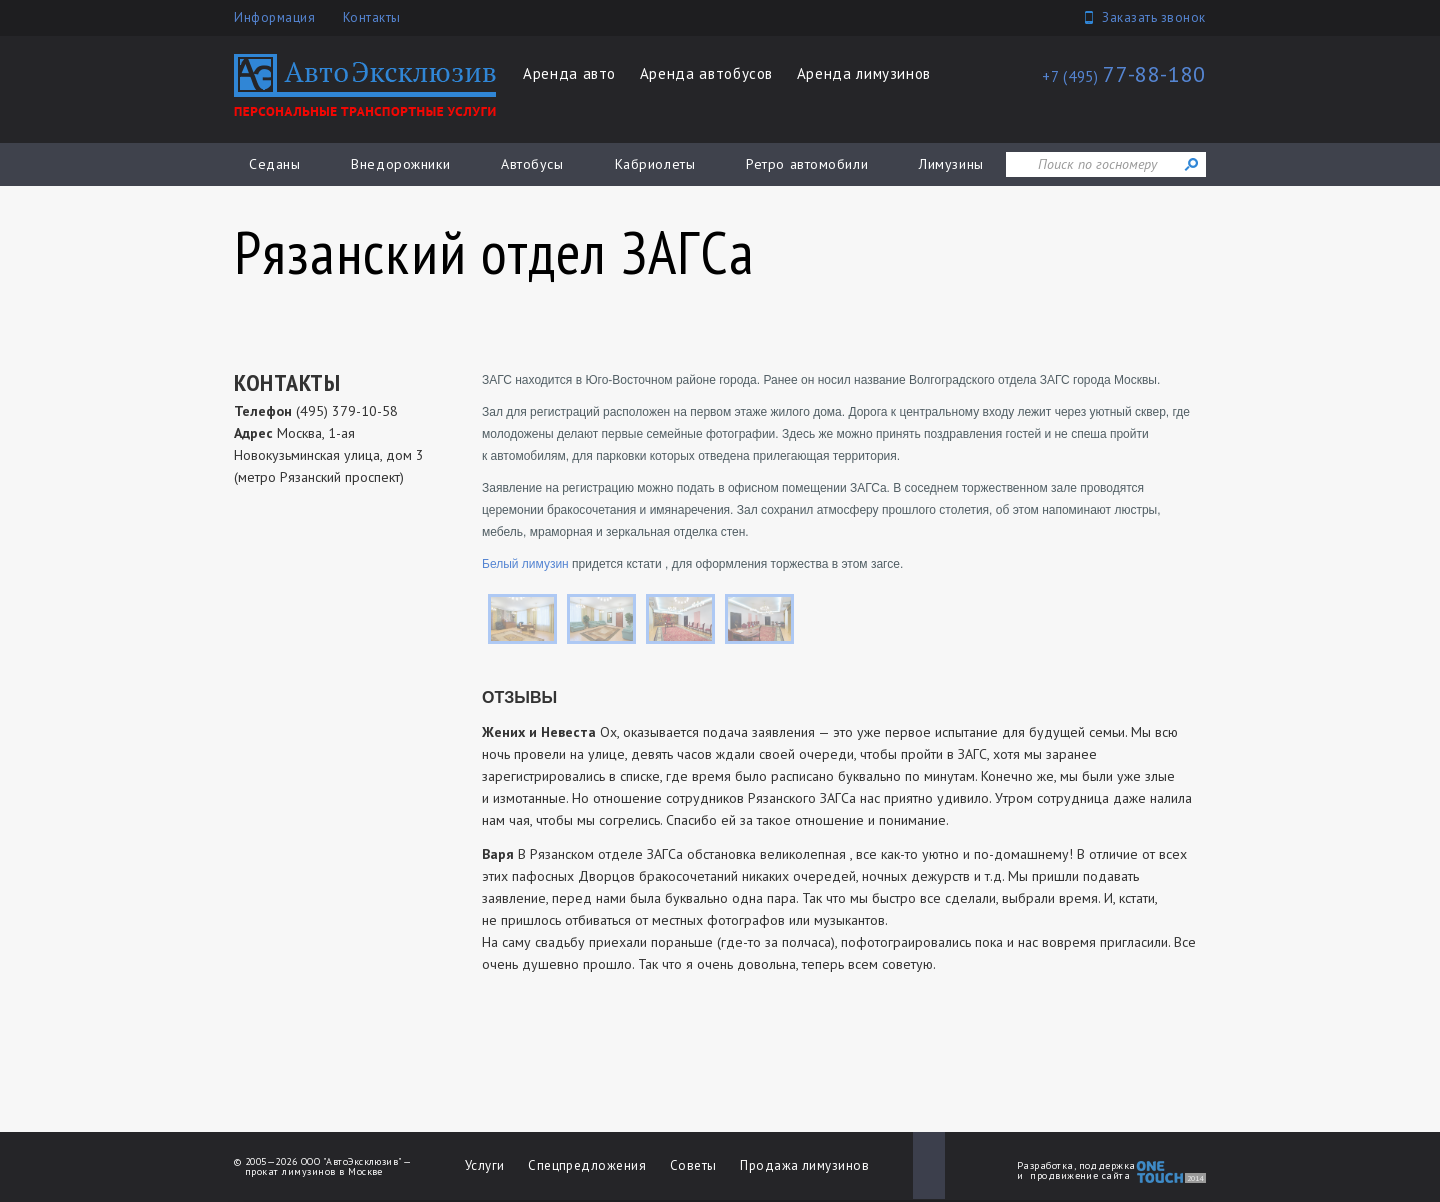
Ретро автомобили (807, 164)
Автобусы (532, 164)
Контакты (372, 17)
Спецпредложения (587, 1165)
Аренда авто (569, 73)
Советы (693, 1165)
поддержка (1107, 1165)
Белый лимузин (525, 564)
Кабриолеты (655, 164)
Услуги (485, 1165)
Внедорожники (400, 164)
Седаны (274, 164)
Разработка (1045, 1165)
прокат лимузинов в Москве (314, 1171)
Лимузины (951, 164)
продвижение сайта (1080, 1175)
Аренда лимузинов (864, 73)
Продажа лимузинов (804, 1165)
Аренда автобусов (706, 73)
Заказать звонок (1154, 17)
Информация (274, 17)
